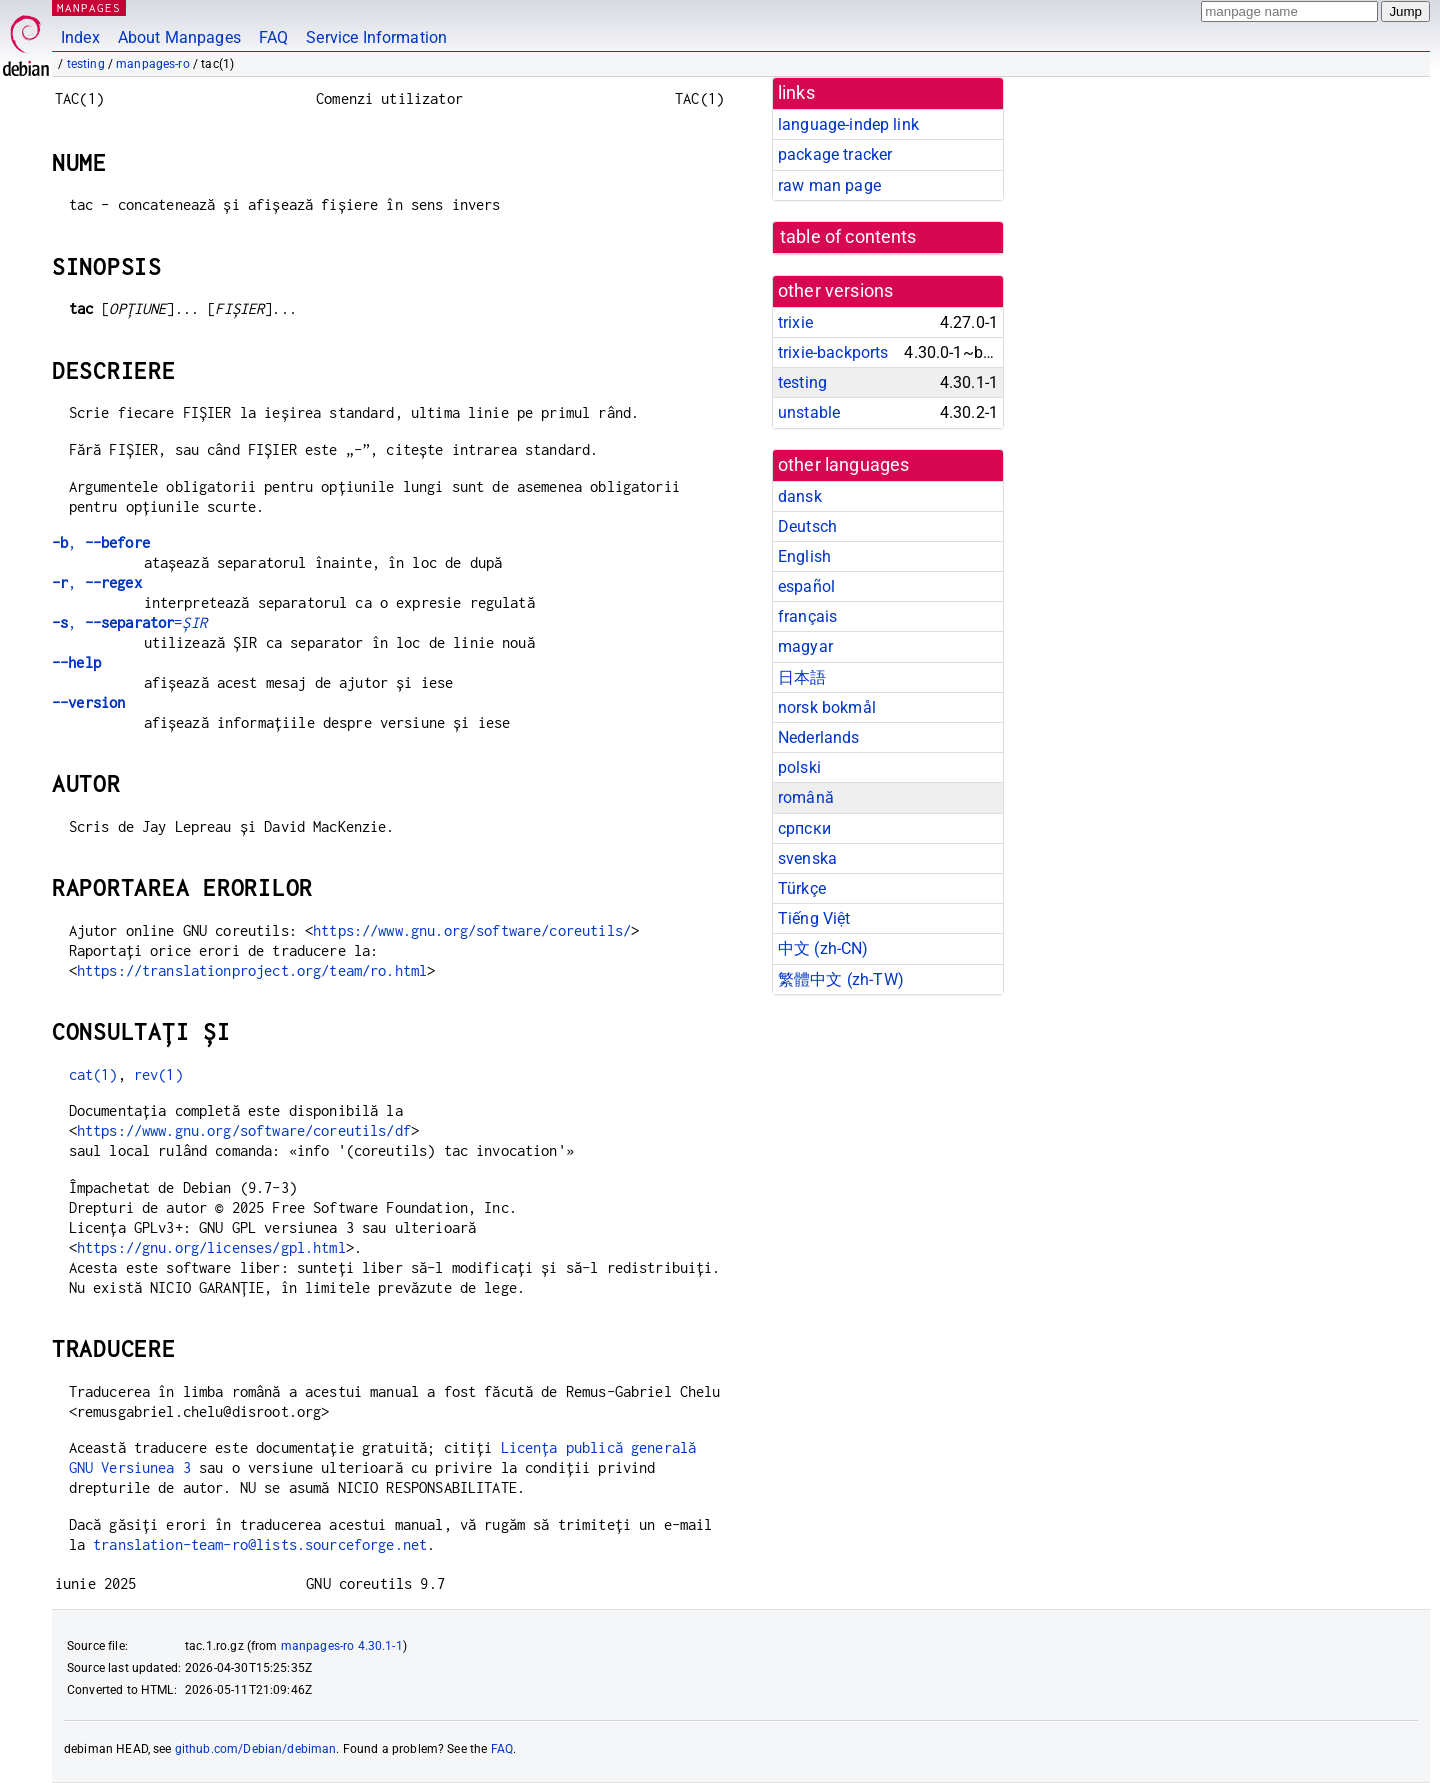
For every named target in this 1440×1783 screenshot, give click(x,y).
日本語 (802, 677)
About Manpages (179, 37)
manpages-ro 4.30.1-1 (342, 1646)
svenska (807, 858)
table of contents (848, 237)
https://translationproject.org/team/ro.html (252, 970)
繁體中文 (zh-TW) (841, 979)
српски (804, 828)
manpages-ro (153, 64)
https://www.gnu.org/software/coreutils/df (244, 1130)
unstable (809, 412)
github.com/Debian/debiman (256, 1749)
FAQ (273, 37)
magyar (805, 646)
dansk (800, 496)
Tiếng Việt (814, 918)
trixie (795, 322)
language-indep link (848, 124)
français (807, 616)
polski (799, 767)
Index (80, 37)
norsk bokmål (827, 707)
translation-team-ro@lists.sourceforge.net (260, 1544)
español (806, 586)
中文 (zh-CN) (823, 948)
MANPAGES (89, 7)
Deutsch (807, 526)
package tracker (835, 154)
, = (129, 622)
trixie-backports (833, 352)
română (806, 797)
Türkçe (802, 888)
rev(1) (158, 1074)
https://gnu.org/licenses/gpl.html (211, 1247)
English (804, 556)
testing (86, 64)
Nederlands (819, 737)
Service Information (376, 37)
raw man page (829, 185)
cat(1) (93, 1074)
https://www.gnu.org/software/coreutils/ (472, 930)
